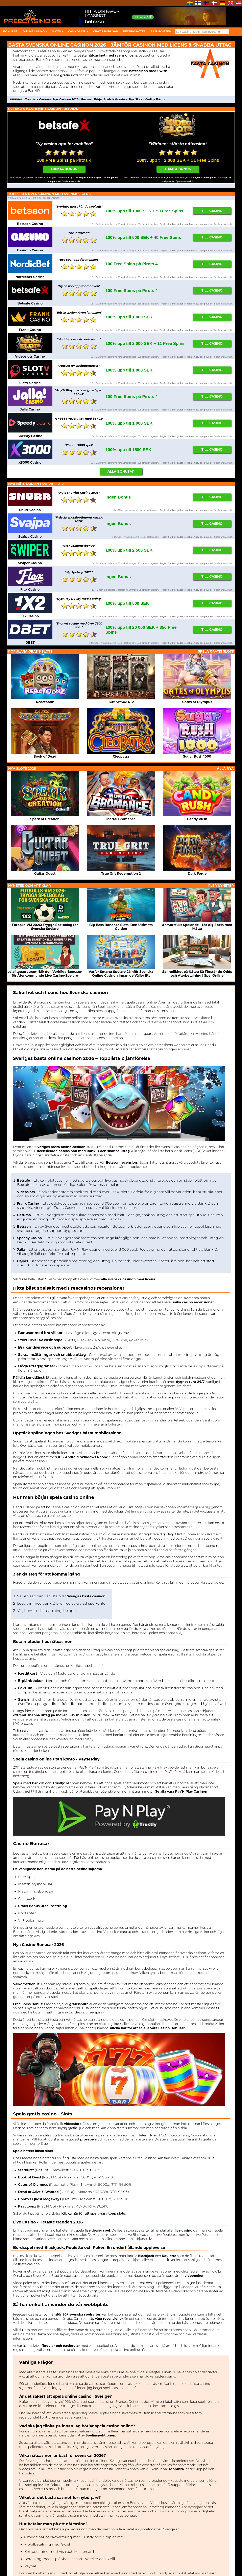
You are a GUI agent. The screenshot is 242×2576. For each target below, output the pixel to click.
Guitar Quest (44, 873)
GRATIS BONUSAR (105, 31)
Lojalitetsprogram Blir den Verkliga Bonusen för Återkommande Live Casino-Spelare (44, 973)
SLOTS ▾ (57, 31)
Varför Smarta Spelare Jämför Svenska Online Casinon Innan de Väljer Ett (121, 973)
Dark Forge (197, 873)
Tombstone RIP (121, 702)
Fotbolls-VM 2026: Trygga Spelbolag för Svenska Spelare (45, 927)
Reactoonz (45, 702)
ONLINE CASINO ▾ (34, 31)
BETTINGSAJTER (134, 31)
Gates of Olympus (197, 702)
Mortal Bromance (121, 819)
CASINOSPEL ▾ (78, 31)
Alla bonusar (121, 471)
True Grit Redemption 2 (121, 873)
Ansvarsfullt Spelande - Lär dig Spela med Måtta (197, 927)
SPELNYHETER (161, 31)
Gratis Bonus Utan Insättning (42, 1906)
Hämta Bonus (64, 169)
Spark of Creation (44, 819)
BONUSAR (10, 31)
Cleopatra (121, 756)
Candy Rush (197, 819)
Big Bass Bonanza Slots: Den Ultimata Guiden (121, 927)
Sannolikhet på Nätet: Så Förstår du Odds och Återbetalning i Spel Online (197, 973)
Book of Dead (44, 756)
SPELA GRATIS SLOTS (216, 651)
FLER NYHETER (221, 886)
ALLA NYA (225, 768)
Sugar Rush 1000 (197, 756)
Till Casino (212, 211)
